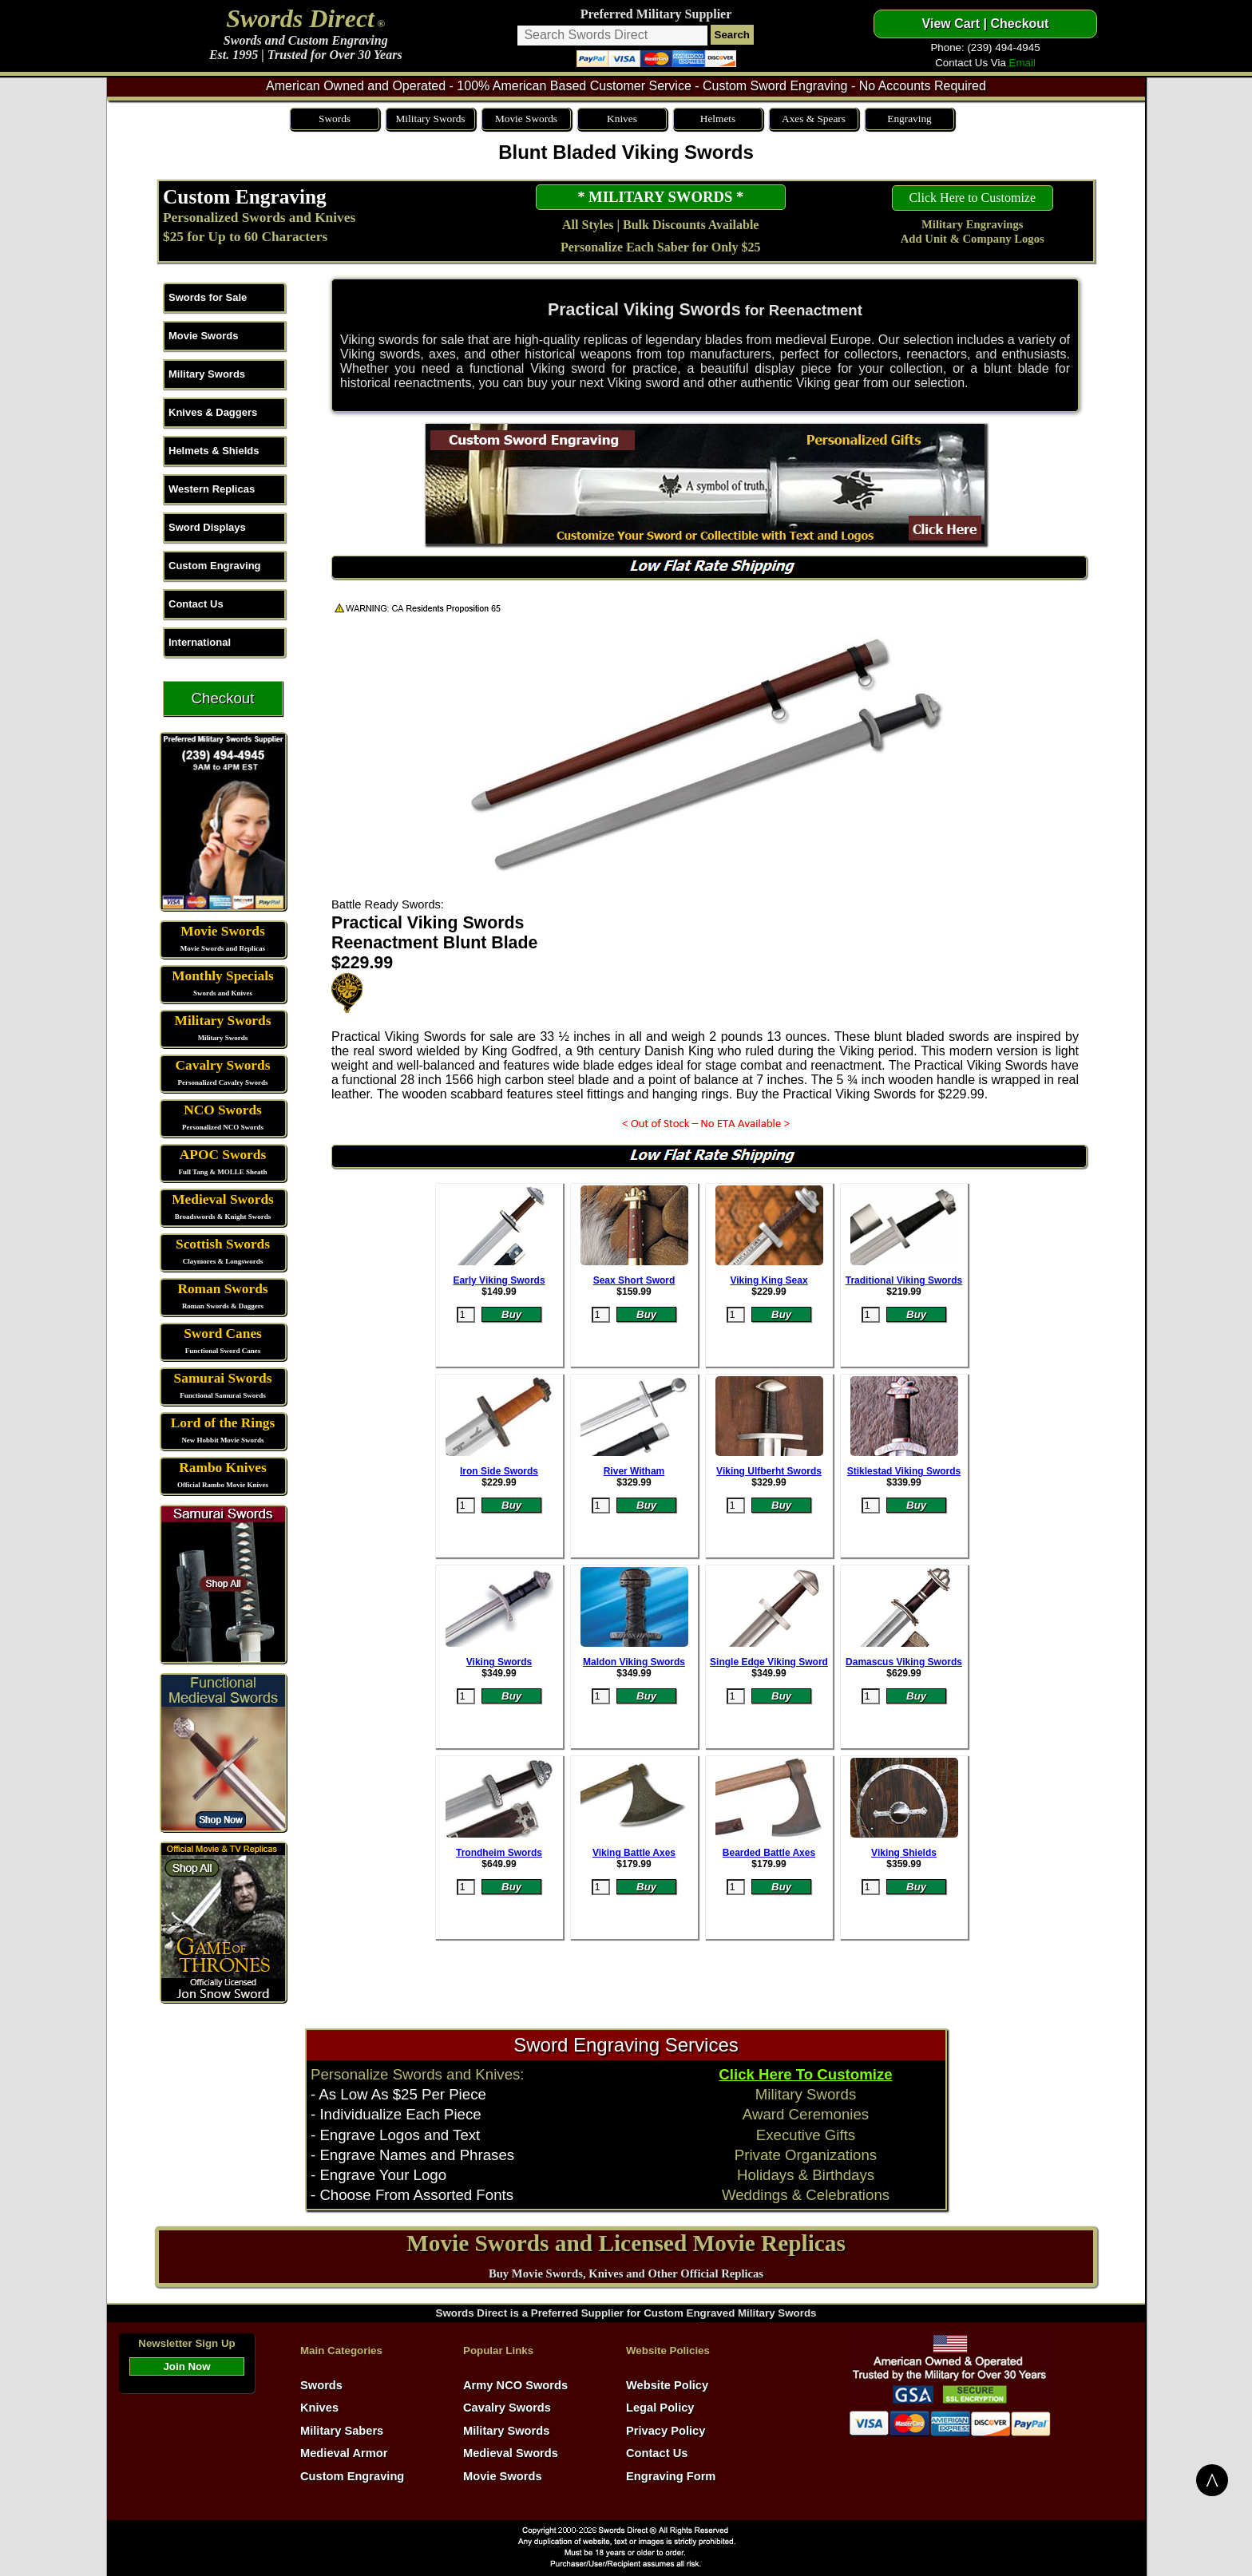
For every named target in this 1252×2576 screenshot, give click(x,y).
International (199, 642)
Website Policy (667, 2385)
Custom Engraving (245, 196)
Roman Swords (222, 1288)
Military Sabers (341, 2430)
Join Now (186, 2366)
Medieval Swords (223, 1199)
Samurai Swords (223, 1378)
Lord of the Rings (223, 1422)
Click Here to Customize (972, 197)
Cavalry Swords (223, 1065)
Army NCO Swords (515, 2385)
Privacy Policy (665, 2430)
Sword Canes (223, 1333)
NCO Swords (223, 1110)
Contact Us (196, 604)
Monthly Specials (223, 975)
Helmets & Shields (213, 451)
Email (1022, 63)
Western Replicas (211, 489)
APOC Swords (223, 1154)
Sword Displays (207, 527)
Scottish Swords (223, 1244)
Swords (335, 119)
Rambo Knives (222, 1467)
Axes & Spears (814, 119)
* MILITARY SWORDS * (660, 196)
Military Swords (430, 119)
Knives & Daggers (212, 412)
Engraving (909, 119)
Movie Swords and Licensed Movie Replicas (626, 2243)
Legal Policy (660, 2407)
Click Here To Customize (805, 2074)
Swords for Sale (207, 297)
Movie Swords (526, 119)
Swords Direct (300, 18)
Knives (622, 119)
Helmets (717, 119)
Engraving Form (670, 2476)
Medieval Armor (343, 2453)
